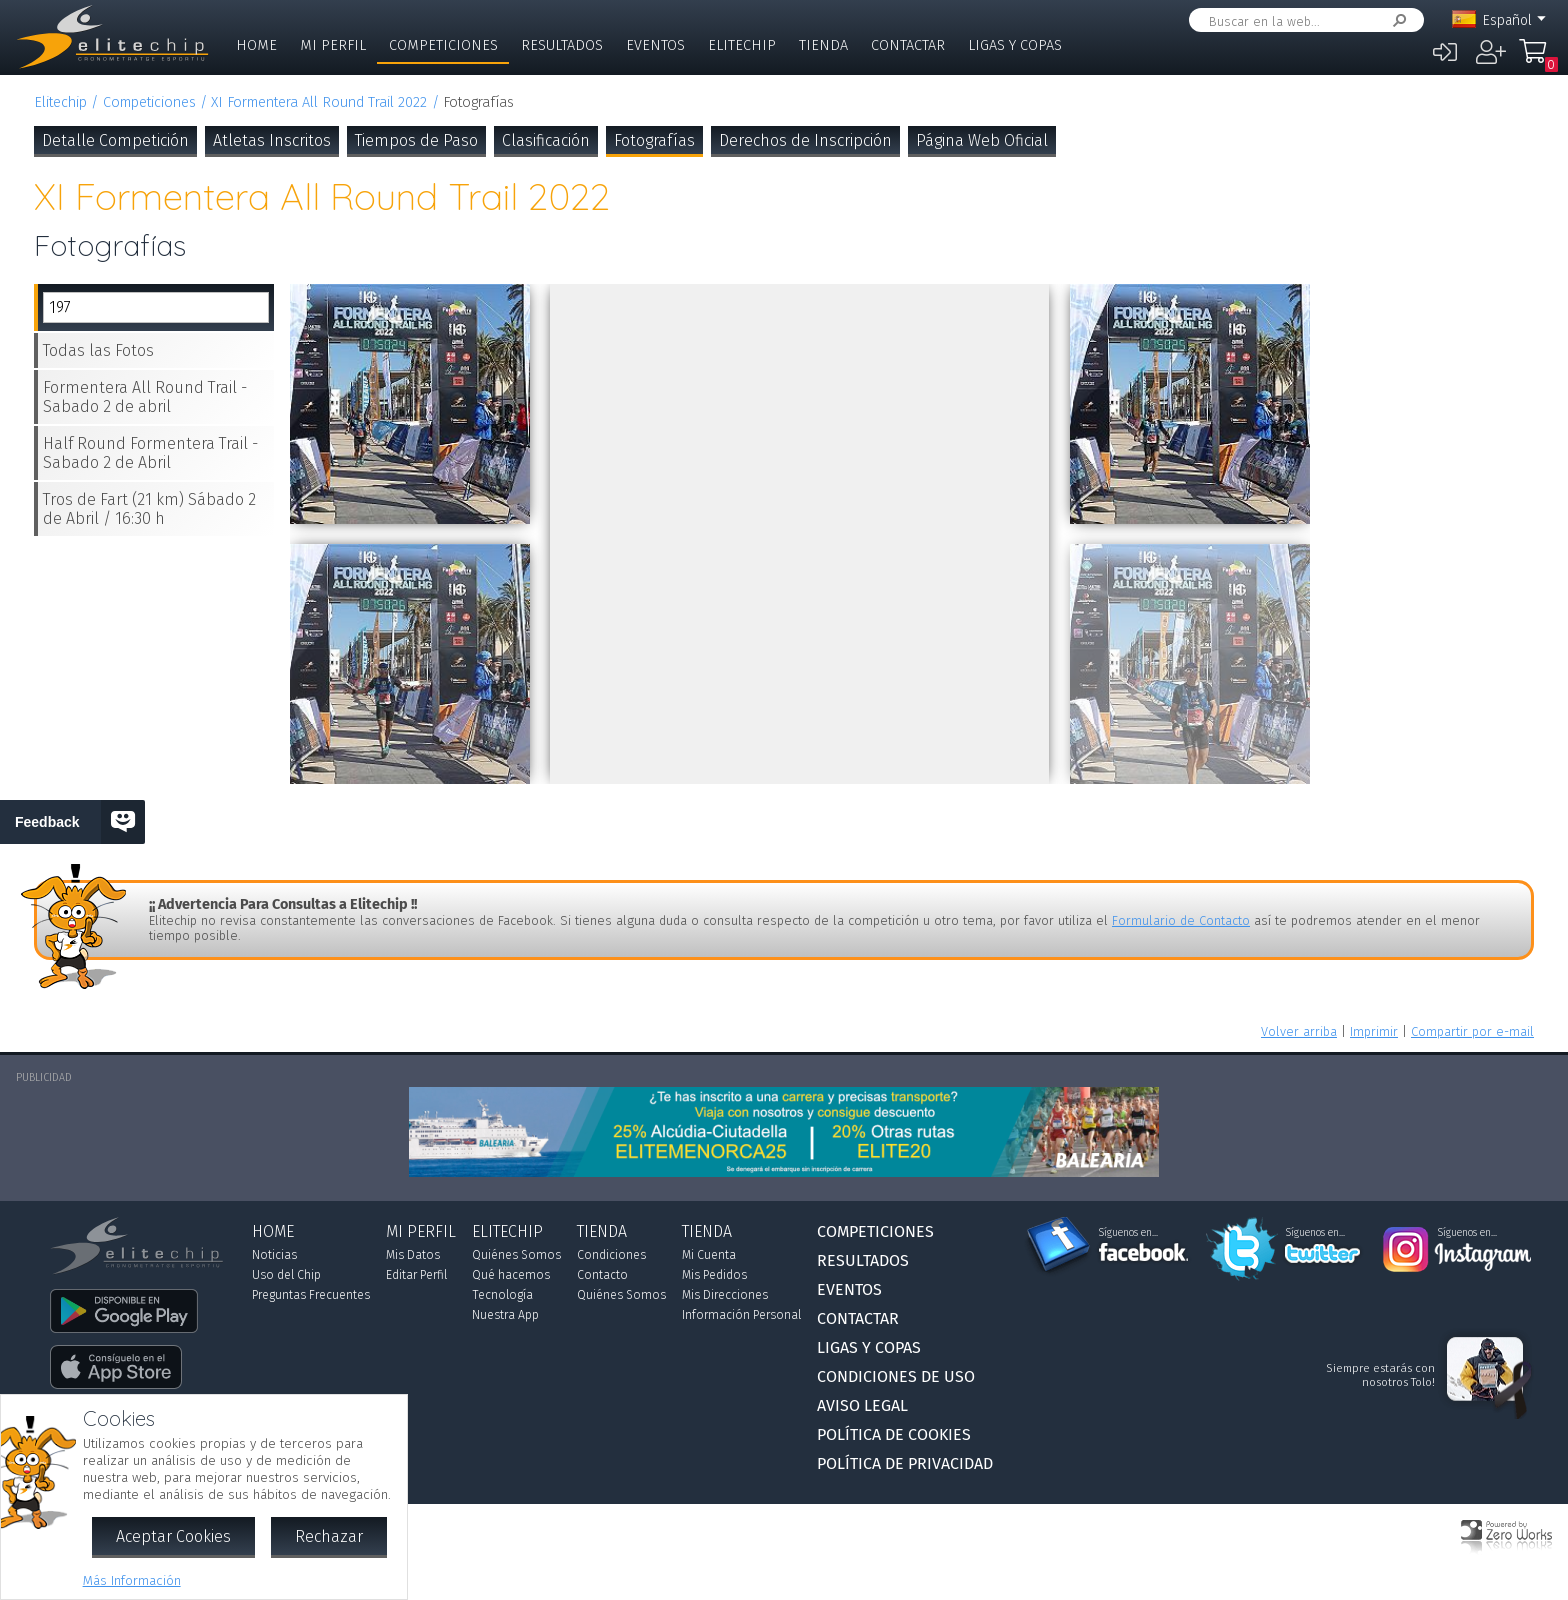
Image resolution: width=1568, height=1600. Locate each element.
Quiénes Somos (516, 1255)
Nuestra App (505, 1315)
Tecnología (502, 1295)
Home (256, 45)
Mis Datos (413, 1255)
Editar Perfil (416, 1275)
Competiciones (443, 45)
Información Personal (741, 1315)
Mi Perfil (333, 45)
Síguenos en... (1128, 1233)
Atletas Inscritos (272, 140)
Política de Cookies (894, 1434)
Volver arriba (1299, 1031)
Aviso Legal (862, 1405)
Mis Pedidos (714, 1275)
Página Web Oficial (982, 140)
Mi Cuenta (709, 1255)
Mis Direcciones (725, 1295)
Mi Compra (1538, 60)
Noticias (274, 1255)
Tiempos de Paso (416, 140)
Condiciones (611, 1255)
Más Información (132, 1580)
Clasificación (546, 140)
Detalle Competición (115, 140)
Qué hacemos (511, 1275)
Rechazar (329, 1536)
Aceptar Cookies (173, 1536)
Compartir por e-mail (1472, 1031)
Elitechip (742, 45)
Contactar (908, 45)
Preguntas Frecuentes (311, 1295)
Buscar (1396, 20)
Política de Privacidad (905, 1463)
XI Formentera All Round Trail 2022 (319, 102)
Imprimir (1374, 1031)
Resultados (562, 45)
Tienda (823, 45)
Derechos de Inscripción (805, 140)
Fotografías (654, 140)
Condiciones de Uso (896, 1376)
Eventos (655, 45)
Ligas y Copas (1015, 45)
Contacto (602, 1275)
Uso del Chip (286, 1275)
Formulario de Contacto (1181, 920)
